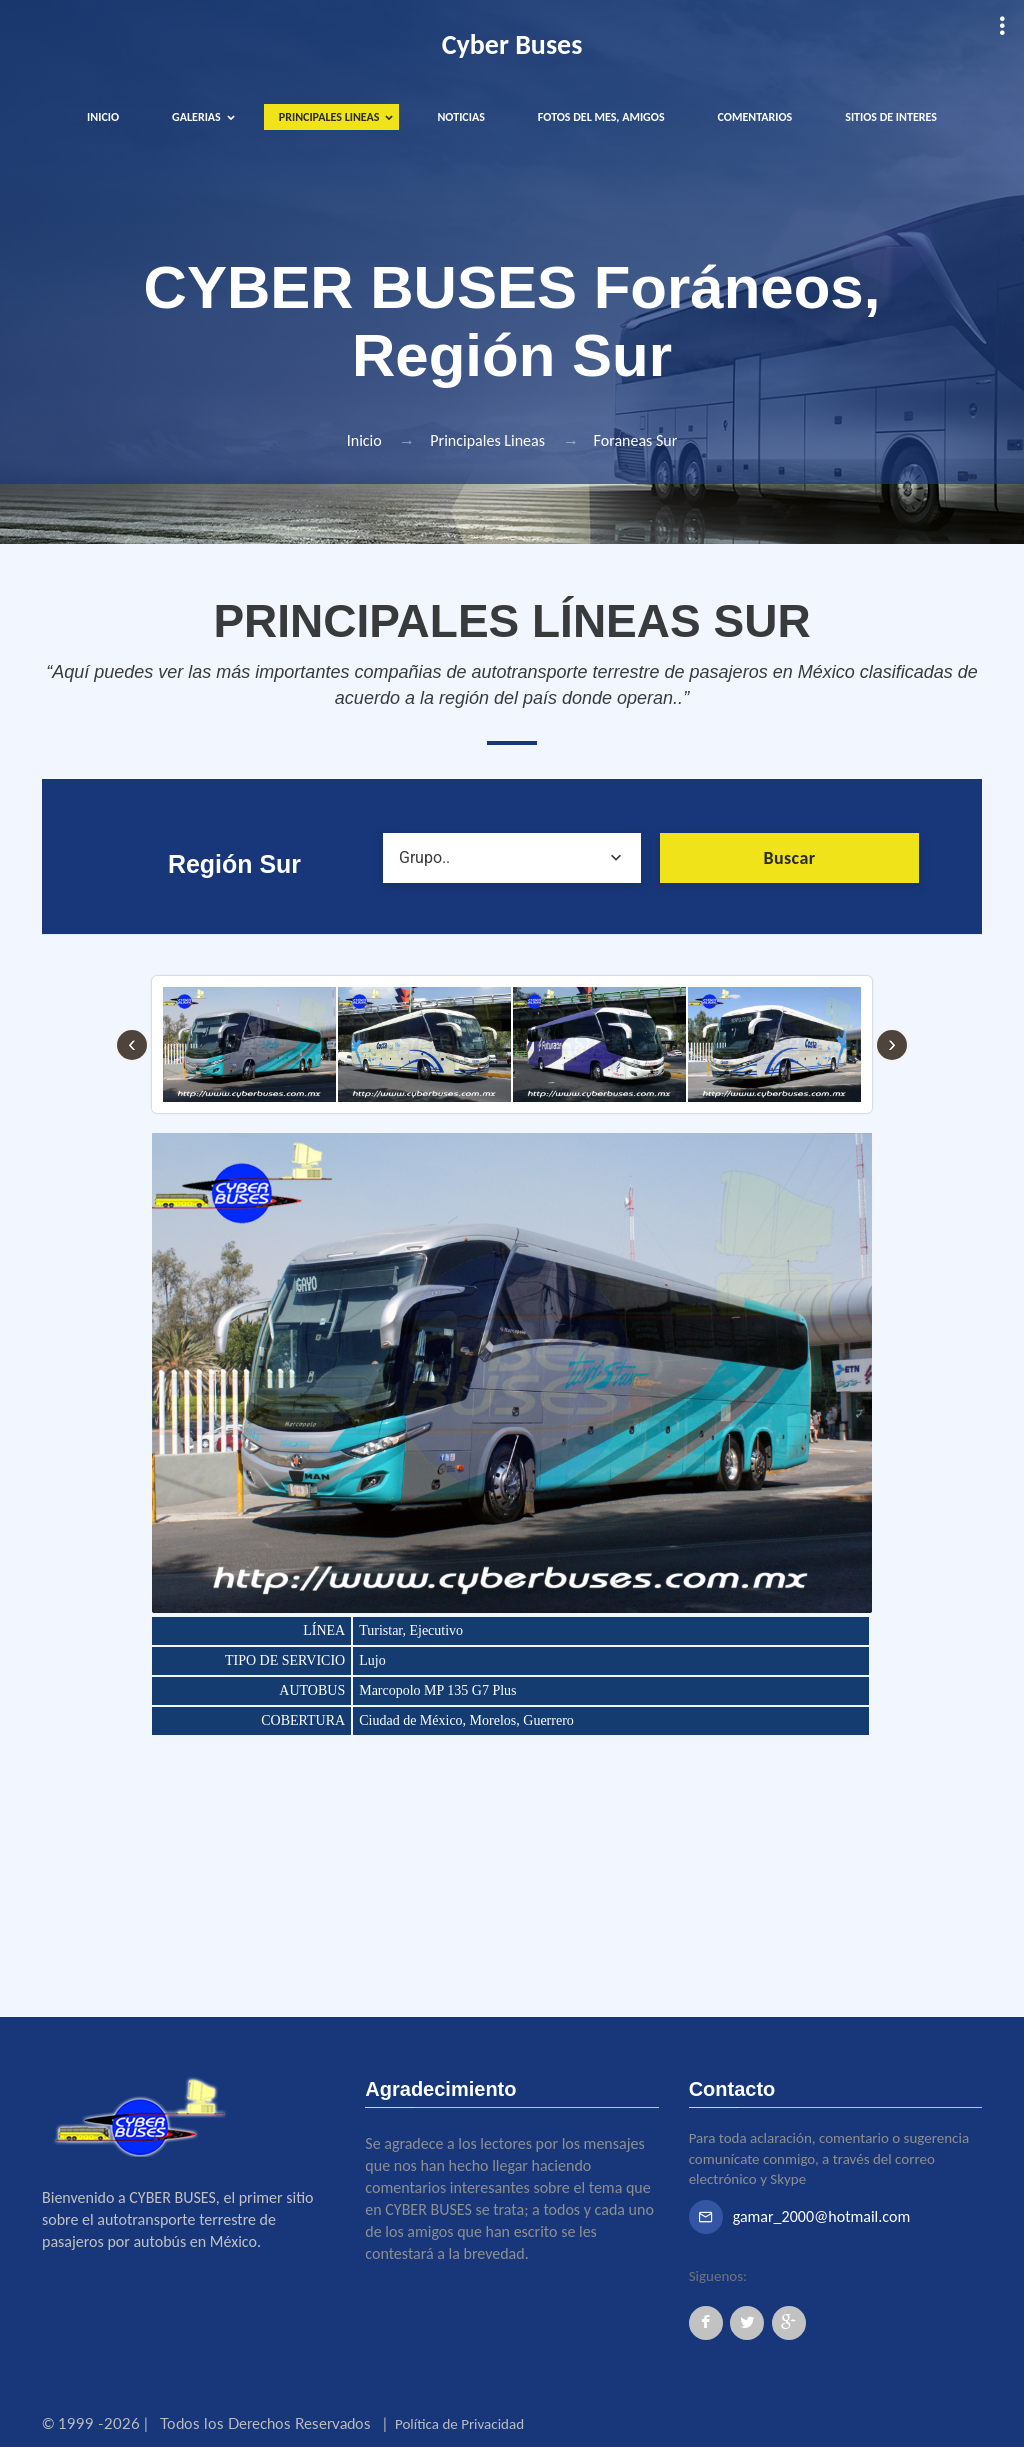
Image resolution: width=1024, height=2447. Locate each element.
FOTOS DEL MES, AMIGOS (601, 117)
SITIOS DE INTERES (891, 117)
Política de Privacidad (459, 2424)
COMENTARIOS (755, 117)
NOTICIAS (460, 117)
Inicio (364, 440)
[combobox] (512, 858)
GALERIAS (196, 117)
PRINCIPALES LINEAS (329, 117)
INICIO (103, 117)
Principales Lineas (487, 440)
